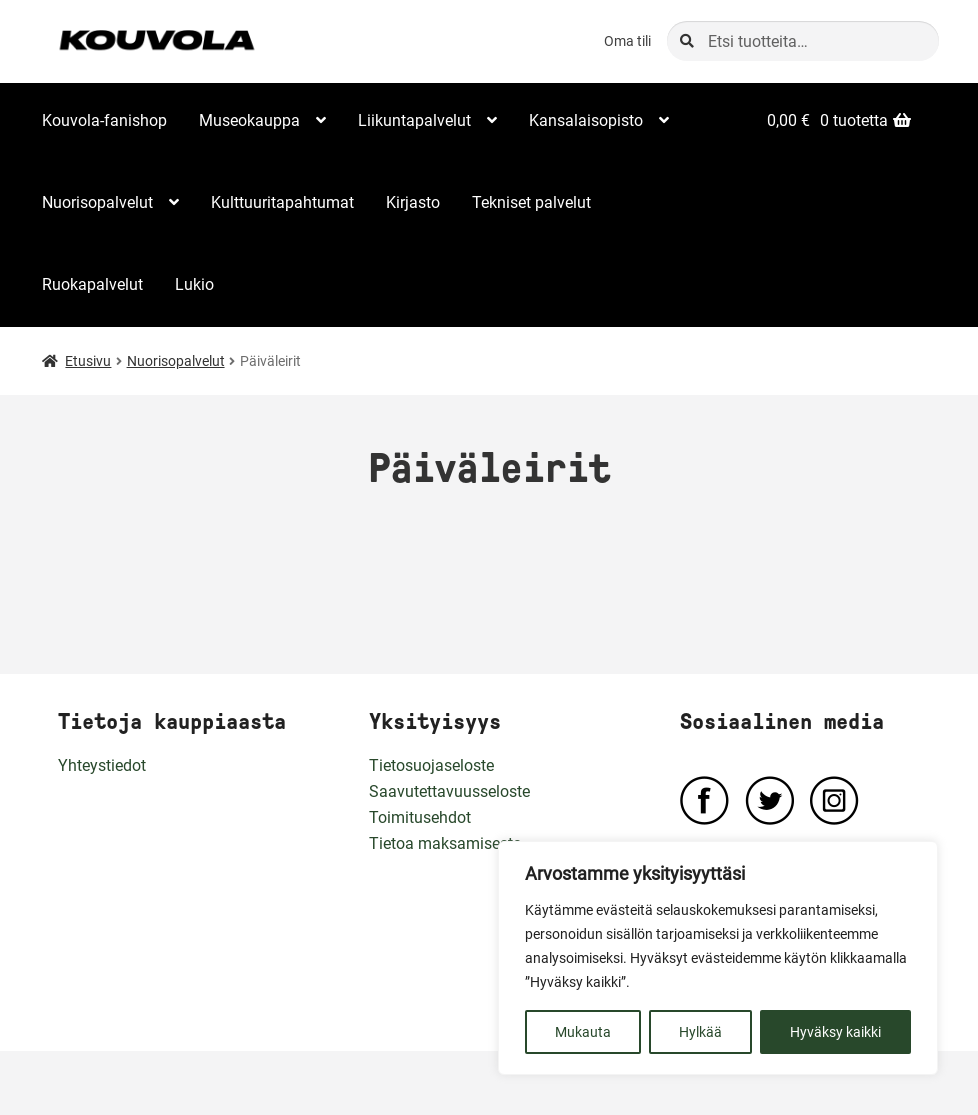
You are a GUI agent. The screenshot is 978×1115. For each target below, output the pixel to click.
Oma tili (627, 41)
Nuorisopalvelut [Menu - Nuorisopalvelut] (97, 202)
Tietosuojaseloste (431, 765)
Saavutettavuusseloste (449, 791)
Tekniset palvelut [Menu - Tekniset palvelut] (531, 202)
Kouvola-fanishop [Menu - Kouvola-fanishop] (104, 120)
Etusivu (88, 361)
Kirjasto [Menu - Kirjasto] (413, 202)
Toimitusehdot (420, 817)
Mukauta (583, 1032)
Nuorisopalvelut (176, 361)
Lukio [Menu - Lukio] (194, 284)
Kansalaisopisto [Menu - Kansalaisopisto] (586, 120)
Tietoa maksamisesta (445, 843)
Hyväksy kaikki (835, 1032)
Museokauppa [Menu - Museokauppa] (249, 120)
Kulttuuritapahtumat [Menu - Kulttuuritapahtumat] (282, 202)
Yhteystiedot (102, 765)
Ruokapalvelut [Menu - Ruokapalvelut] (92, 284)
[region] (718, 958)
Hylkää (700, 1032)
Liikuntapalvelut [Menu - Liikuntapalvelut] (414, 120)
